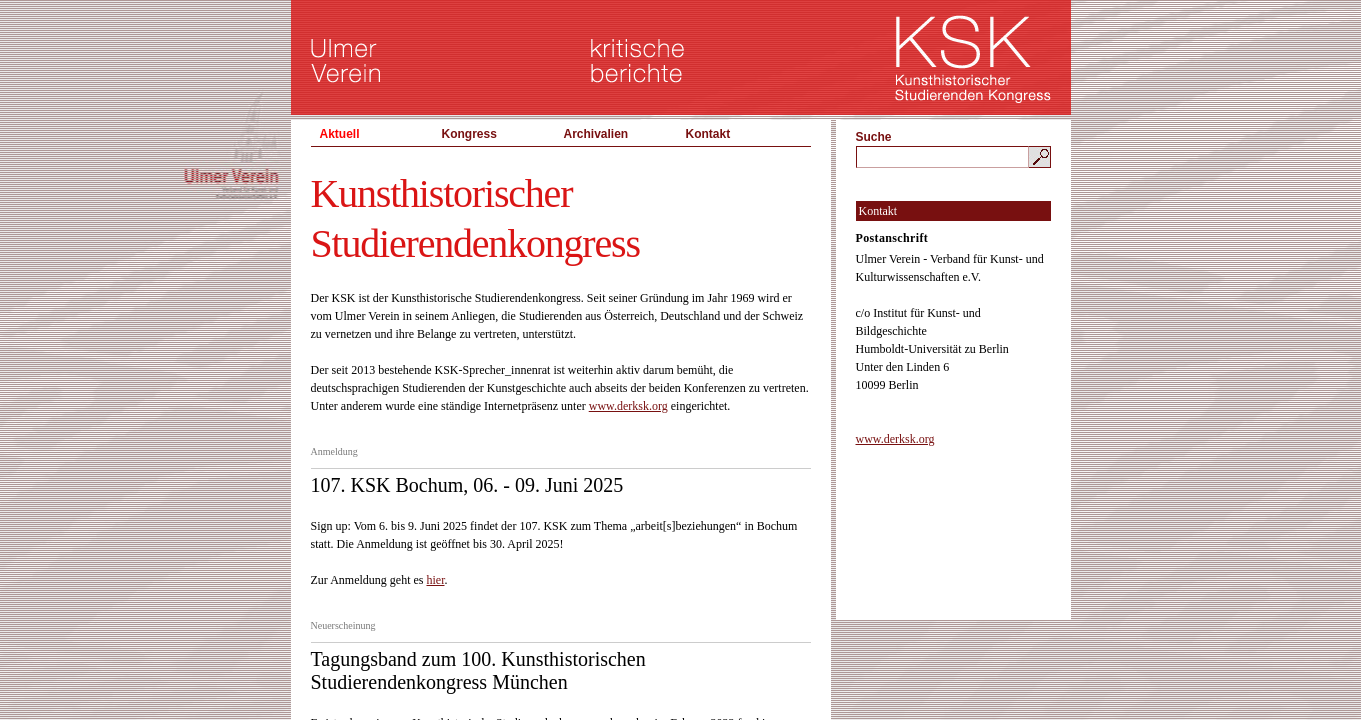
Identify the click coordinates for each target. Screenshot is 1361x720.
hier (435, 580)
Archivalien (596, 134)
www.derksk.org (628, 406)
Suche (874, 137)
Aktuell (340, 134)
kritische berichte (638, 60)
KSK (973, 60)
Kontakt (708, 134)
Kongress (469, 134)
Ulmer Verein (346, 60)
